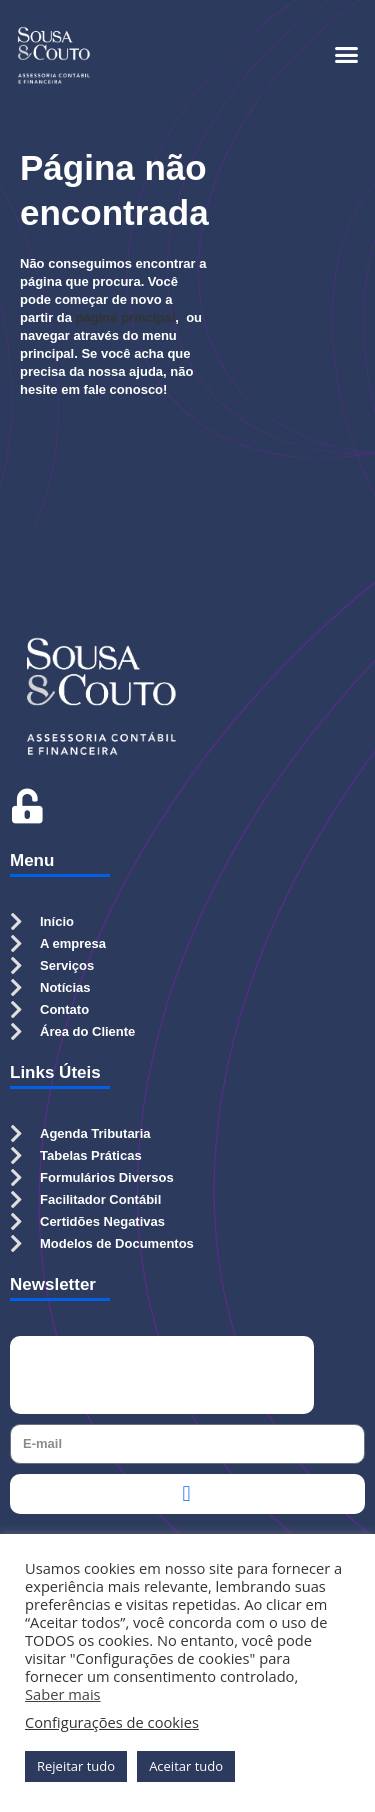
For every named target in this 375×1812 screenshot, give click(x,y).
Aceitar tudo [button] (186, 1766)
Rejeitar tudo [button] (76, 1766)
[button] (347, 55)
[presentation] (162, 1375)
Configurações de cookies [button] (112, 1722)
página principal (126, 317)
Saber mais (63, 1694)
